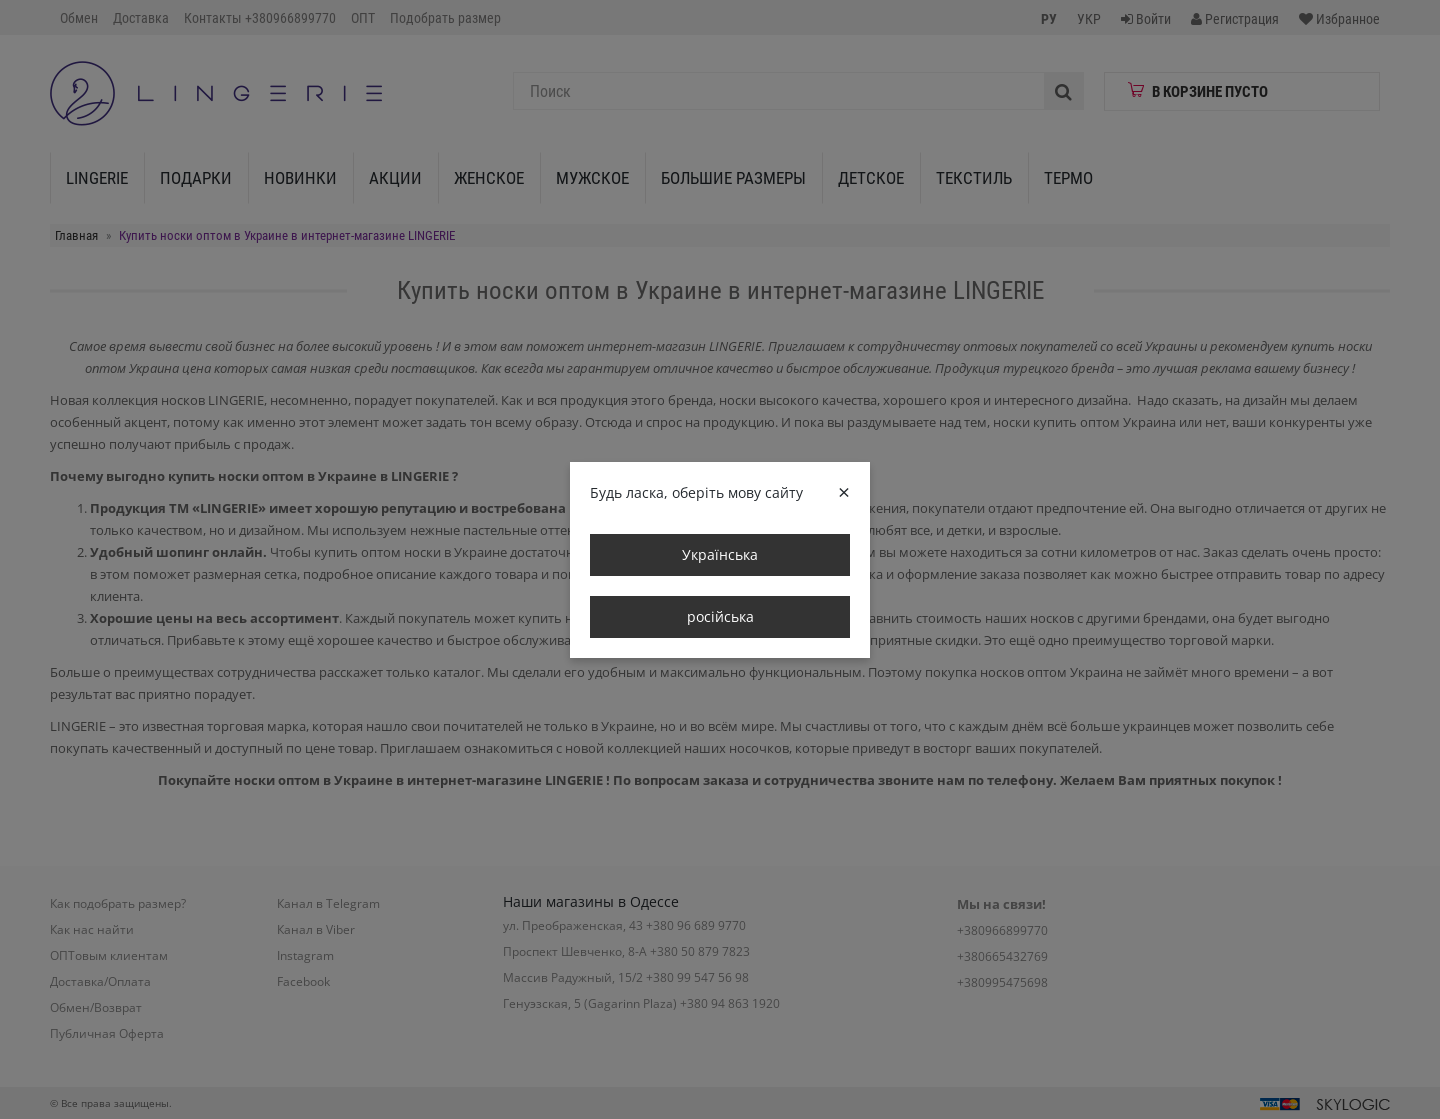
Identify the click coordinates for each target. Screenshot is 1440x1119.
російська (720, 616)
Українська (720, 554)
